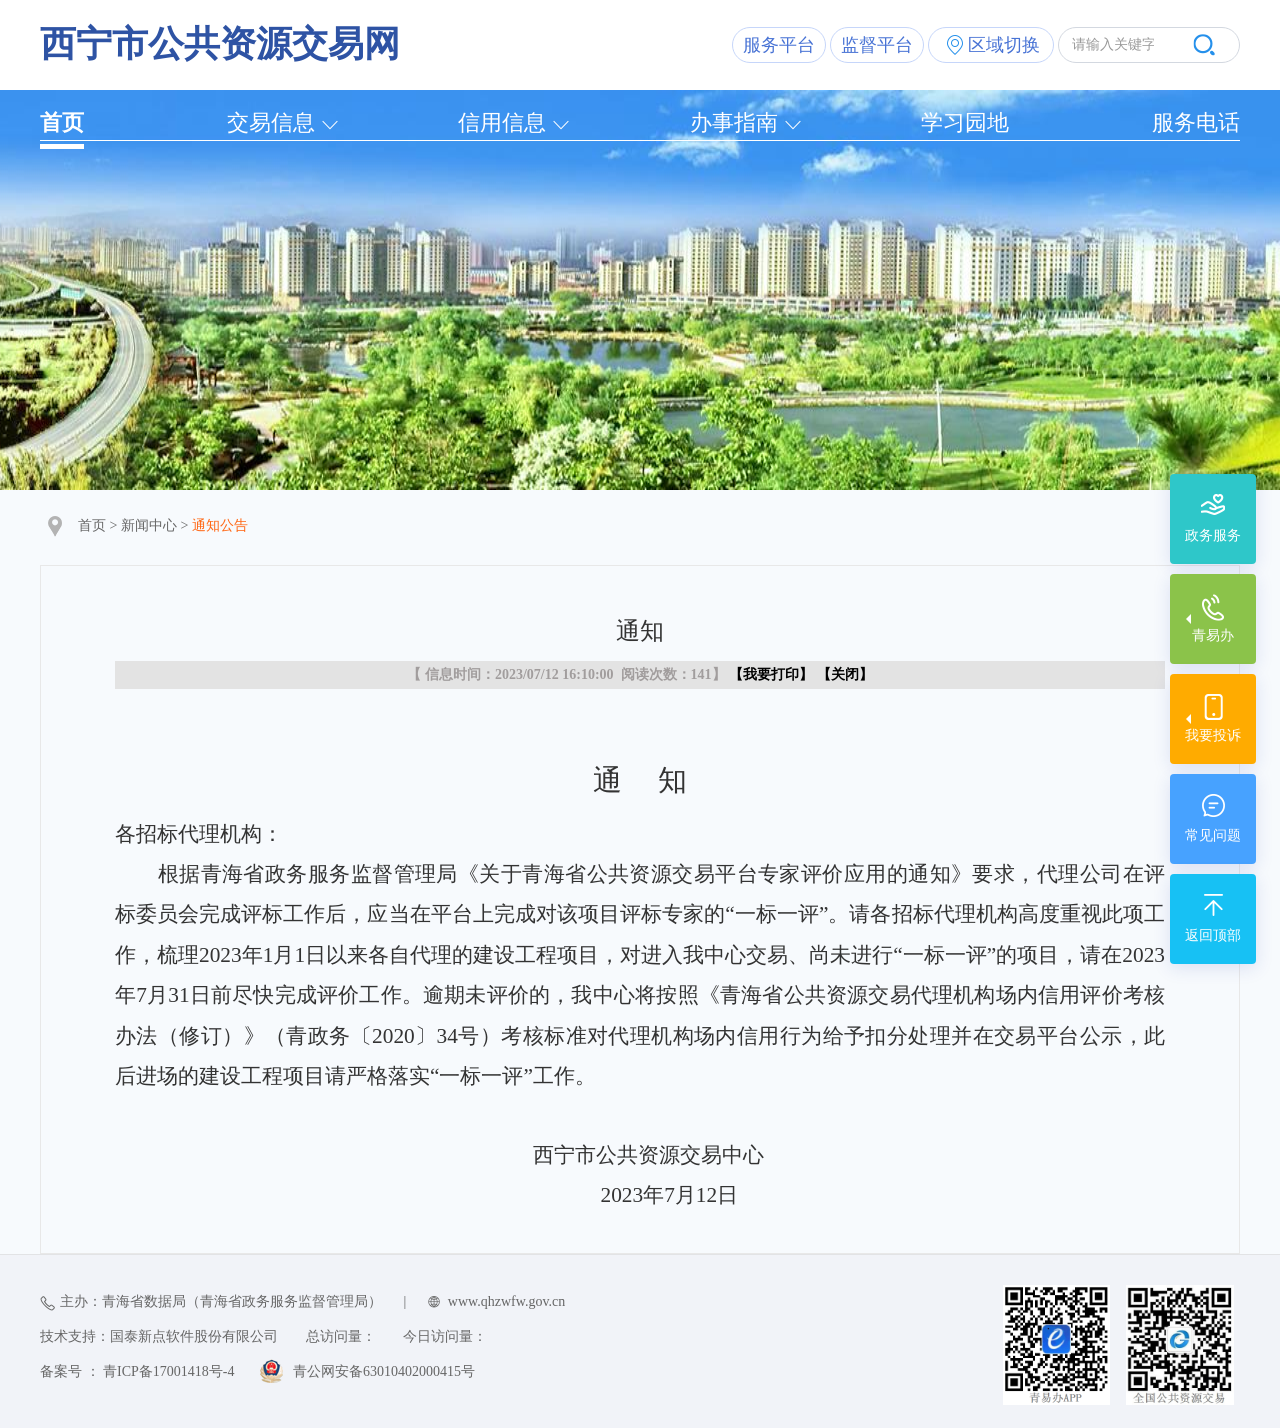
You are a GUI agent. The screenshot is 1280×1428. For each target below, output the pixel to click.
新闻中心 (149, 525)
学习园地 (965, 122)
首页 (62, 122)
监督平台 (877, 45)
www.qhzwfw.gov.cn (506, 1301)
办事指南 (734, 122)
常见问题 (1213, 835)
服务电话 (1196, 122)
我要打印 (771, 674)
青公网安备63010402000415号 (384, 1371)
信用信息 (502, 122)
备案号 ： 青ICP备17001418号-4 (137, 1371)
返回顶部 (1213, 935)
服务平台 (779, 45)
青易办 (1213, 635)
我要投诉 (1213, 735)
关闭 (845, 674)
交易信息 (271, 122)
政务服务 (1213, 535)
